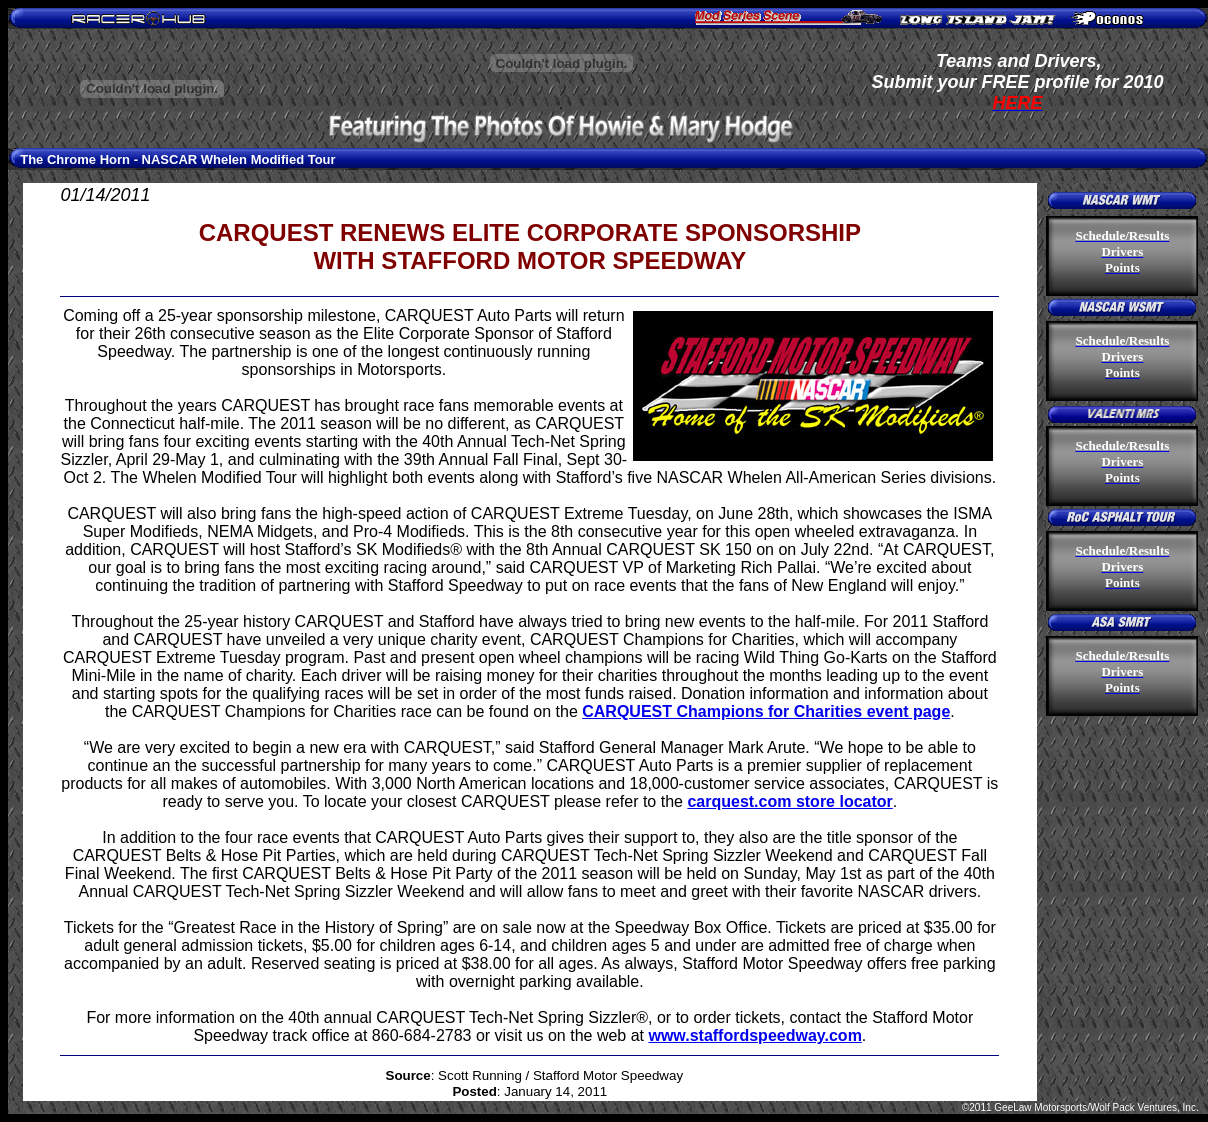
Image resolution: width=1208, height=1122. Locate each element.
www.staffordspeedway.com (754, 1035)
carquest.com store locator (789, 801)
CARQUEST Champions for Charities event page (766, 711)
